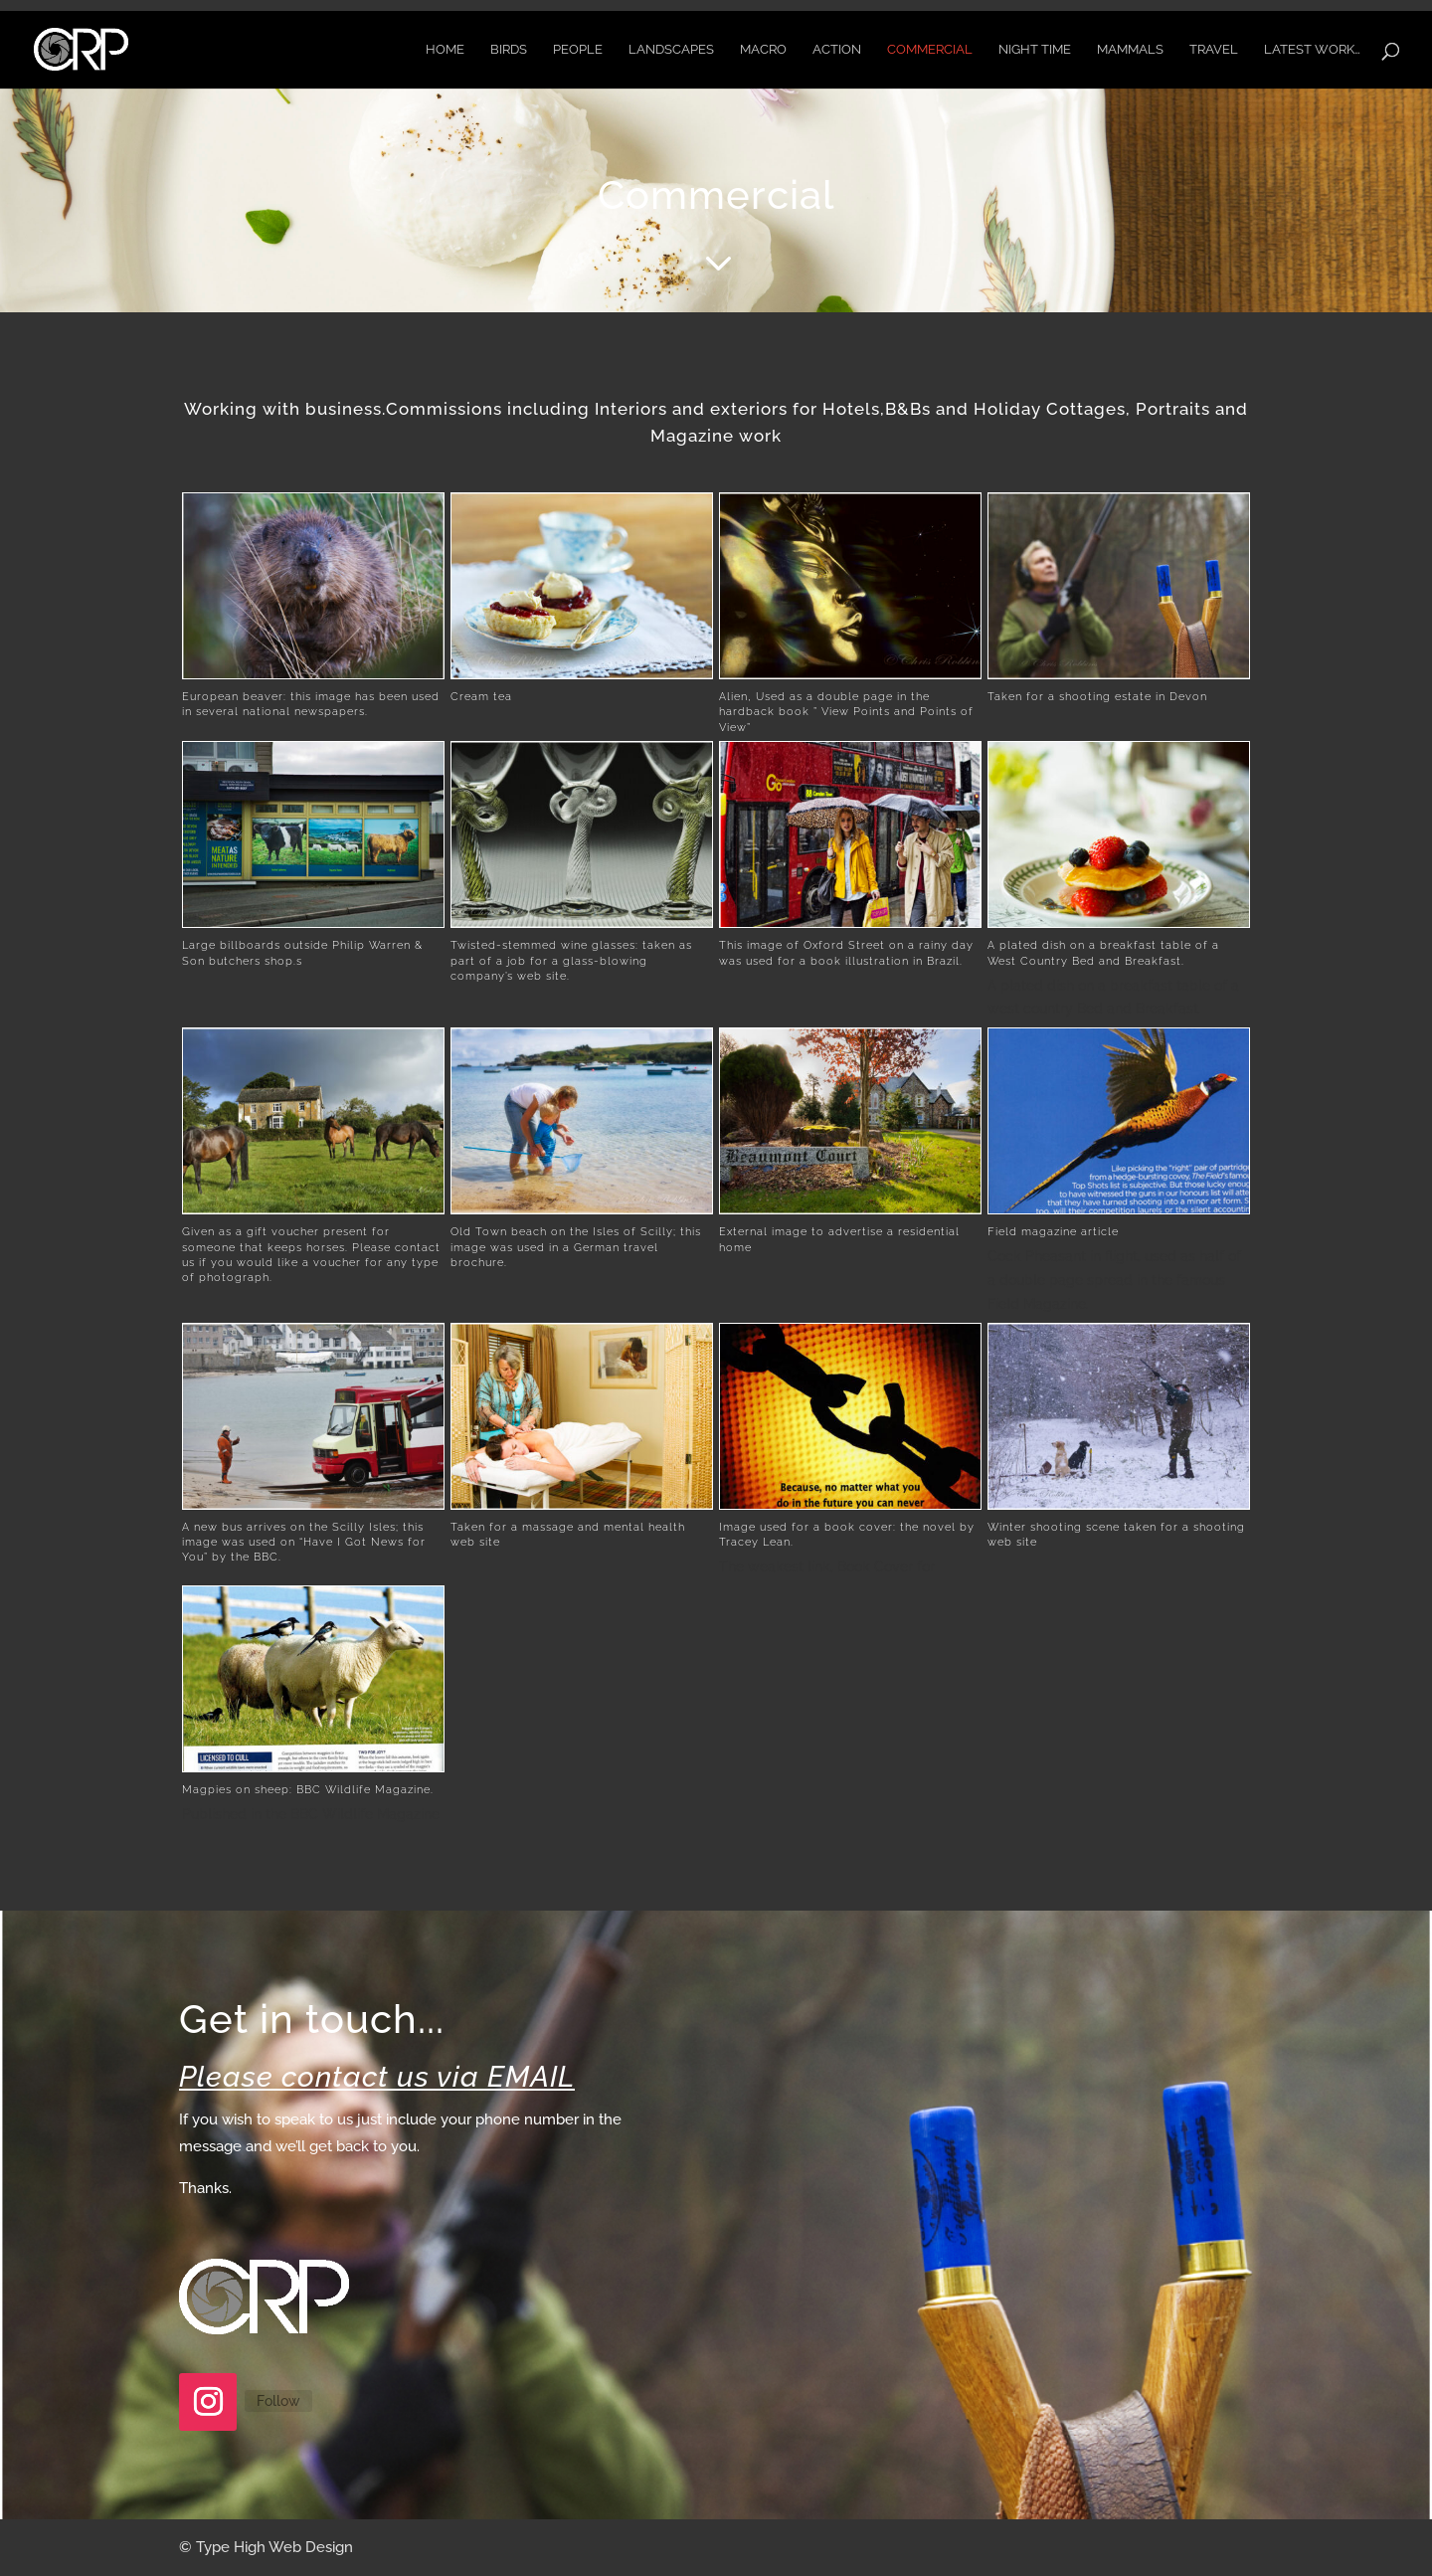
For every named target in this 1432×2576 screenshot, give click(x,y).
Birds (508, 50)
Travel (1213, 50)
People (578, 50)
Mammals (1130, 50)
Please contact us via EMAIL (377, 2077)
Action (836, 50)
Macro (763, 50)
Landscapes (671, 50)
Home (445, 50)
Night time (1034, 50)
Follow (278, 2401)
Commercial (930, 50)
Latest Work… (1312, 50)
